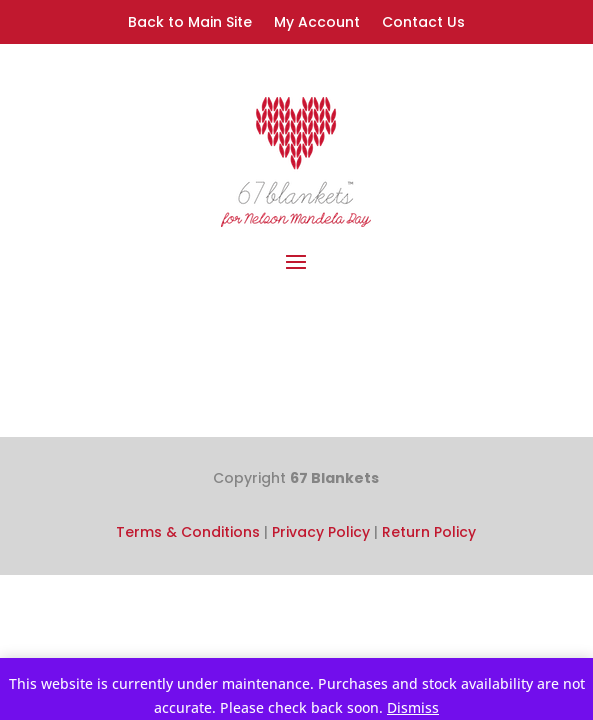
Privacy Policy (321, 532)
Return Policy (429, 532)
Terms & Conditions (188, 532)
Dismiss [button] (413, 707)
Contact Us (423, 23)
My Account (317, 23)
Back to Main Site (190, 23)
